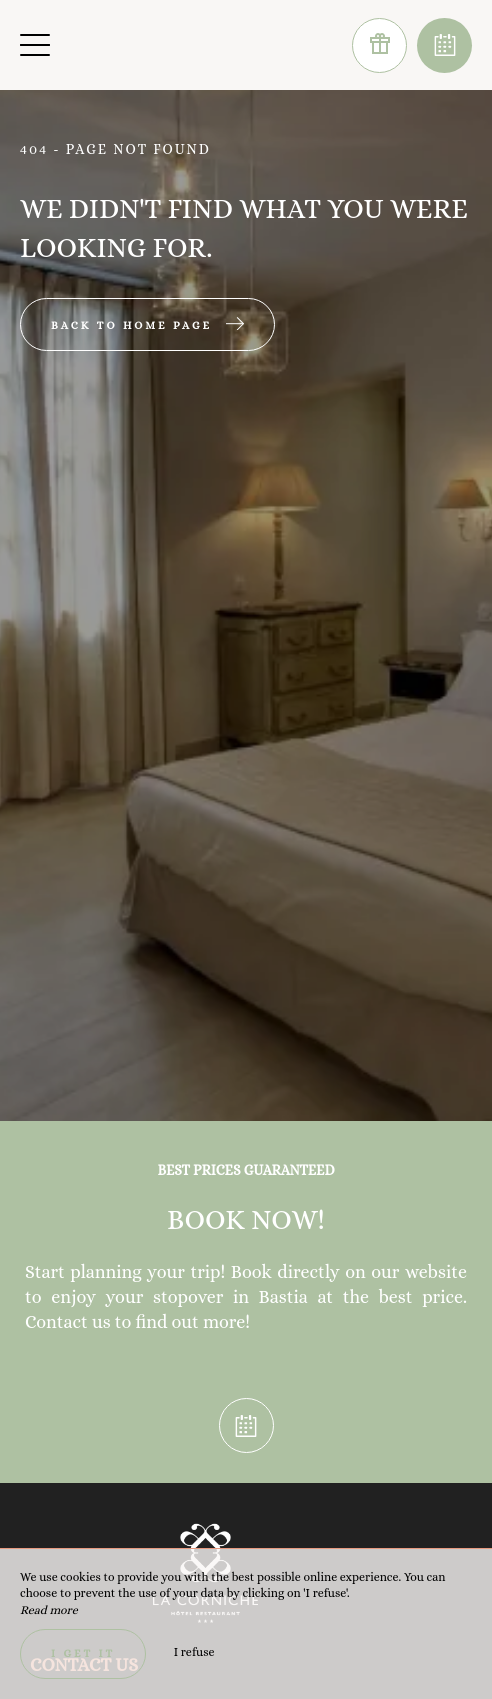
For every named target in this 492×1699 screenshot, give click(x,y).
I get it (83, 1653)
